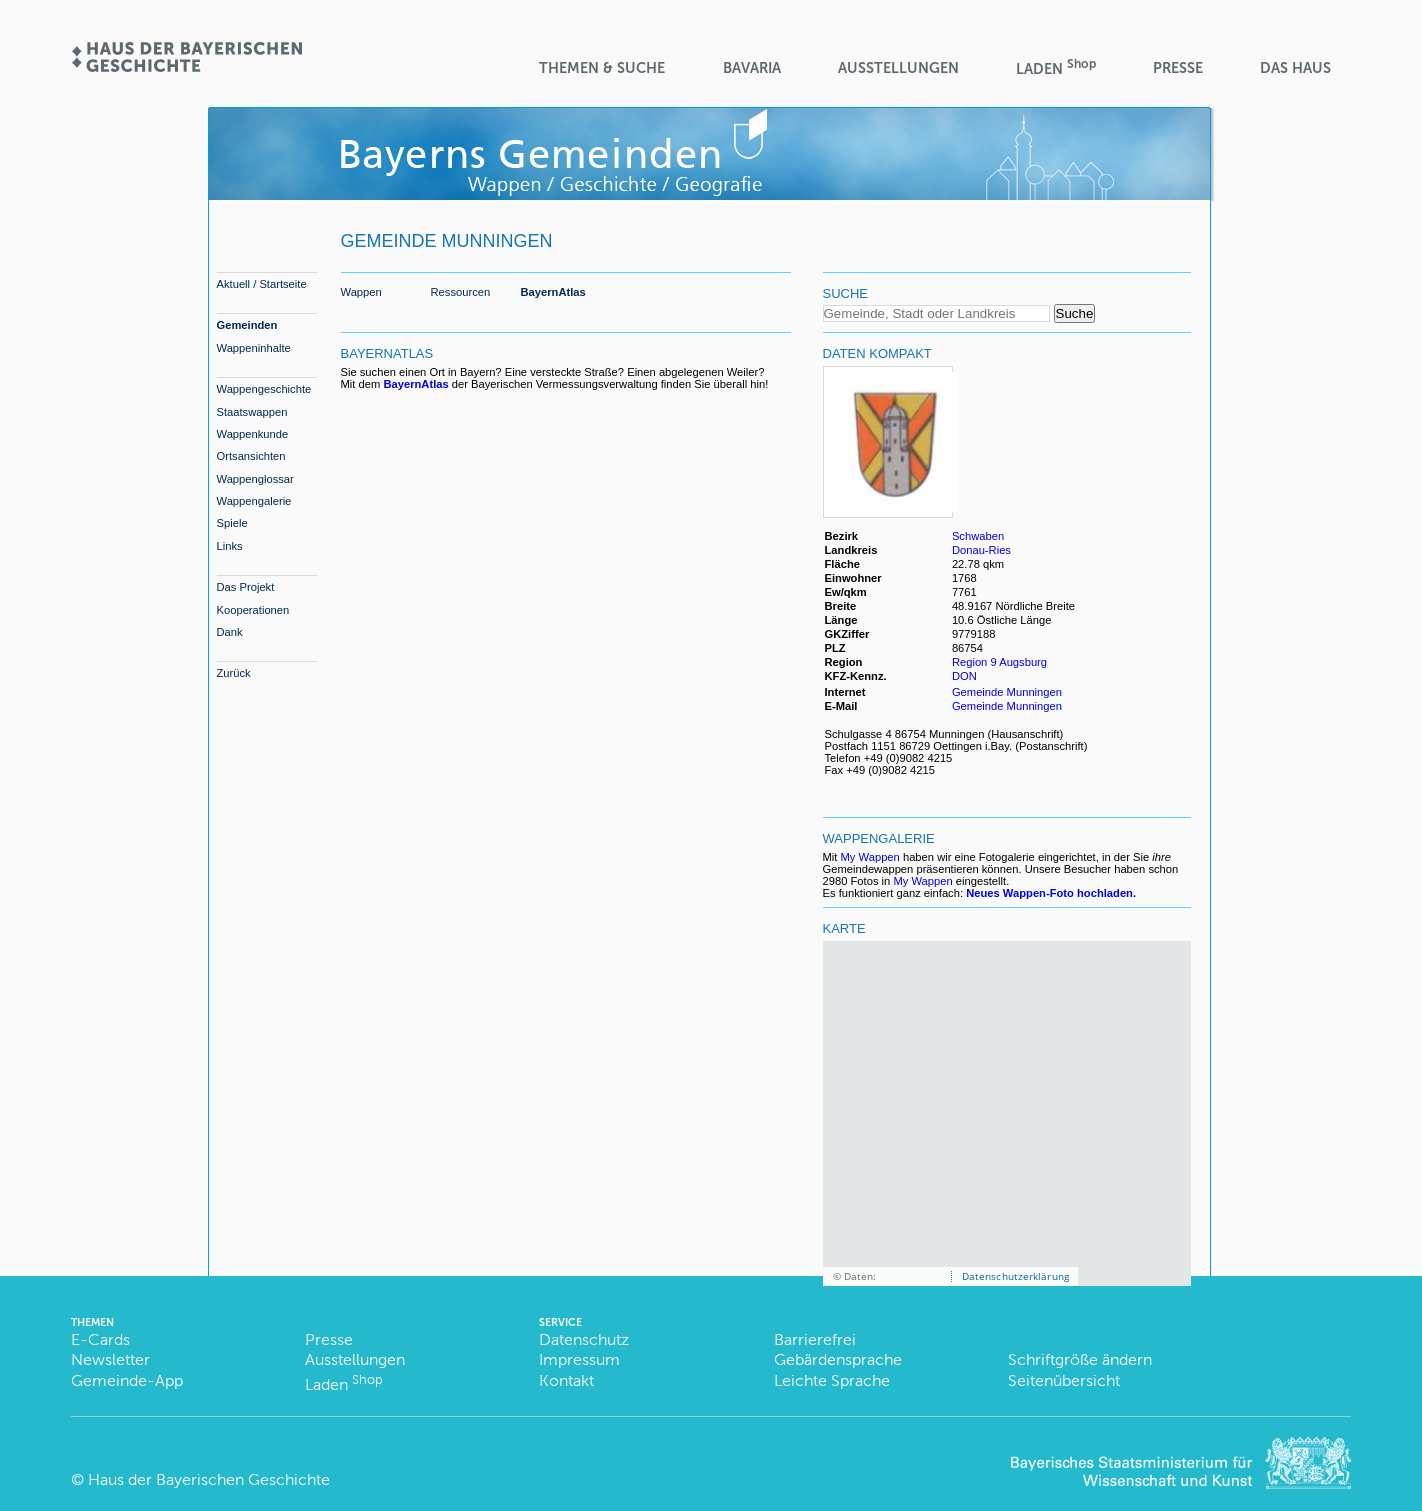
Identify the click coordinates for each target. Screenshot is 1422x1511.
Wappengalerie (254, 501)
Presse (1178, 68)
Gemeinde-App (127, 1380)
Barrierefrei (815, 1339)
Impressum (579, 1359)
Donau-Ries (981, 550)
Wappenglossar (255, 479)
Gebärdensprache (838, 1359)
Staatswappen (252, 412)
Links (230, 546)
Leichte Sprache (832, 1380)
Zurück (234, 673)
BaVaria (752, 68)
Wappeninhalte (254, 348)
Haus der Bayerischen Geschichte (209, 1479)
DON (966, 676)
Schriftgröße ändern (1080, 1359)
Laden (1056, 67)
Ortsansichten (251, 456)
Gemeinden (247, 325)
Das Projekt (246, 587)
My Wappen (870, 857)
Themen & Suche (602, 68)
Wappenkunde (253, 434)
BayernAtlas (553, 292)
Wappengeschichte (264, 389)
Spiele (232, 523)
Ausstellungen (898, 68)
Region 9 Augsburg (999, 662)
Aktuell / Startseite (262, 284)
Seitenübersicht (1064, 1380)
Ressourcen (461, 292)
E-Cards (100, 1339)
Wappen (361, 292)
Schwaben (978, 536)
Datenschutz (584, 1339)
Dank (230, 632)
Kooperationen (253, 610)
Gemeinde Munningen (1007, 692)
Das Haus (1295, 68)
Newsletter (110, 1359)
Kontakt (566, 1380)
